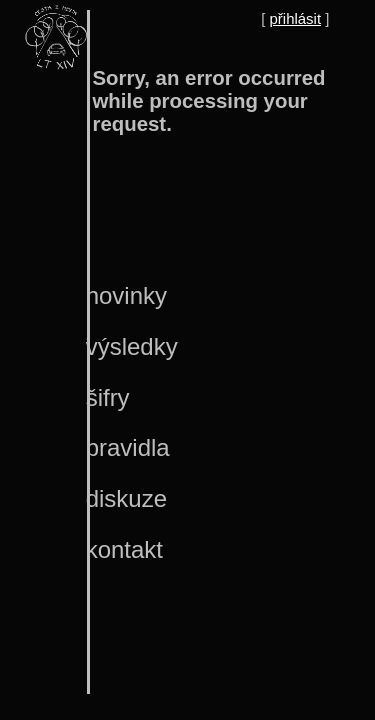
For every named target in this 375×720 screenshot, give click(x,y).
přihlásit (296, 18)
